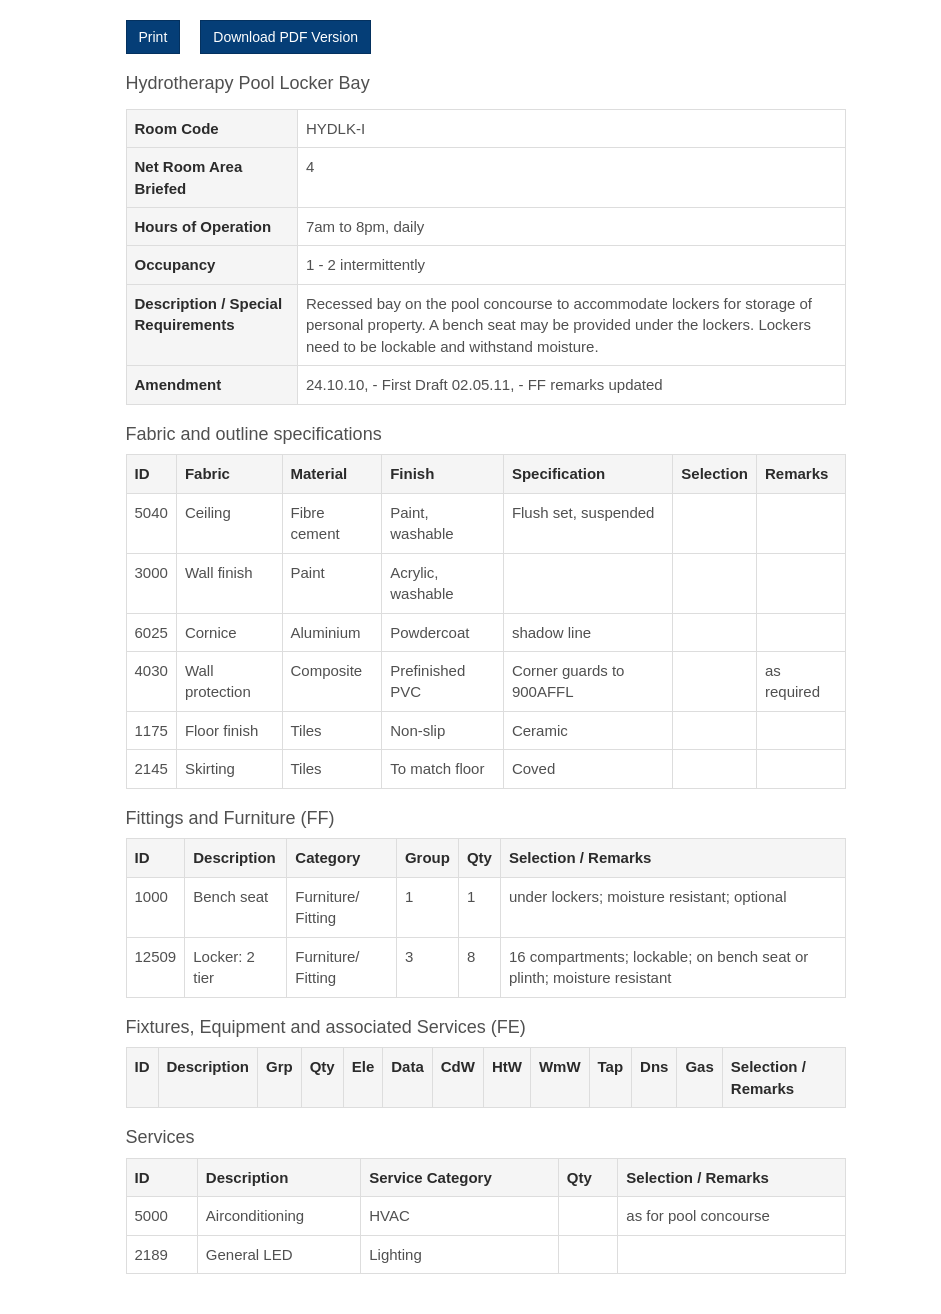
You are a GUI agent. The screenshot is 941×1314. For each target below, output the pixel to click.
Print (153, 37)
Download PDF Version (285, 37)
